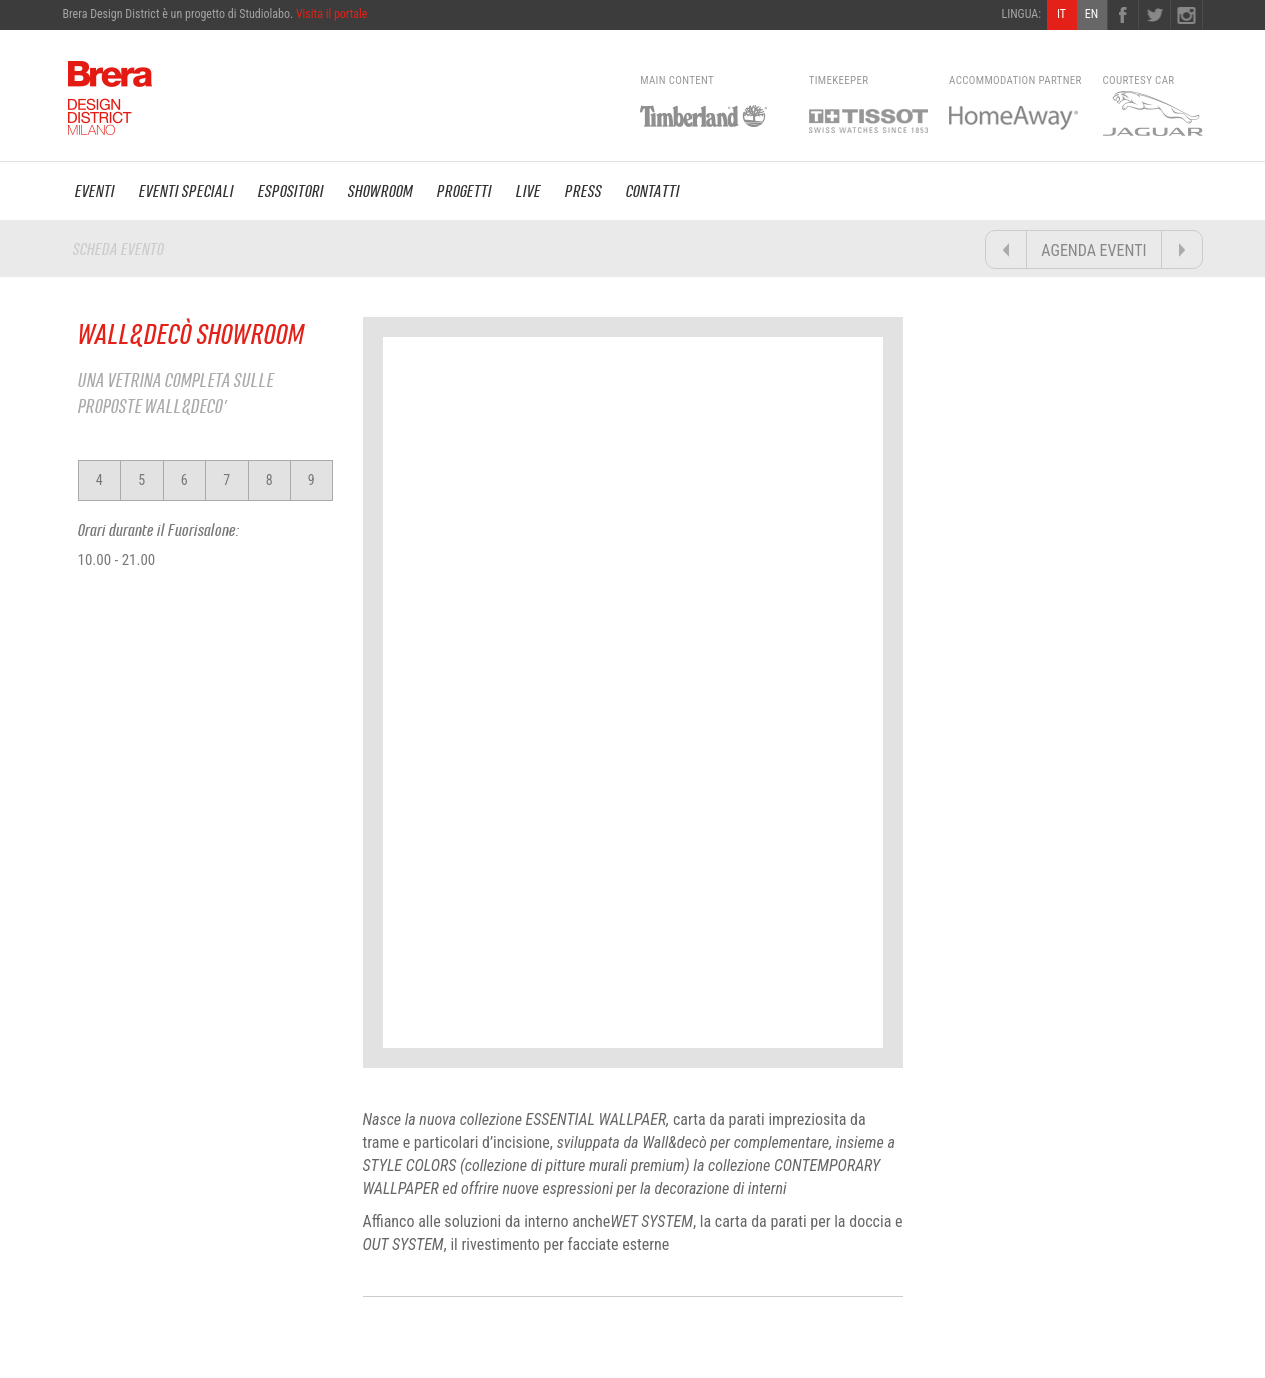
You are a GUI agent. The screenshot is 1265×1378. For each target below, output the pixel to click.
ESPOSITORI (291, 191)
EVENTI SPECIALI (186, 191)
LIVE (528, 191)
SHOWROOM (380, 191)
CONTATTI (653, 191)
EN (1091, 14)
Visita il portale (332, 14)
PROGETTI (464, 191)
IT (1061, 14)
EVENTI (95, 191)
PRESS (583, 191)
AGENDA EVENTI (1093, 250)
